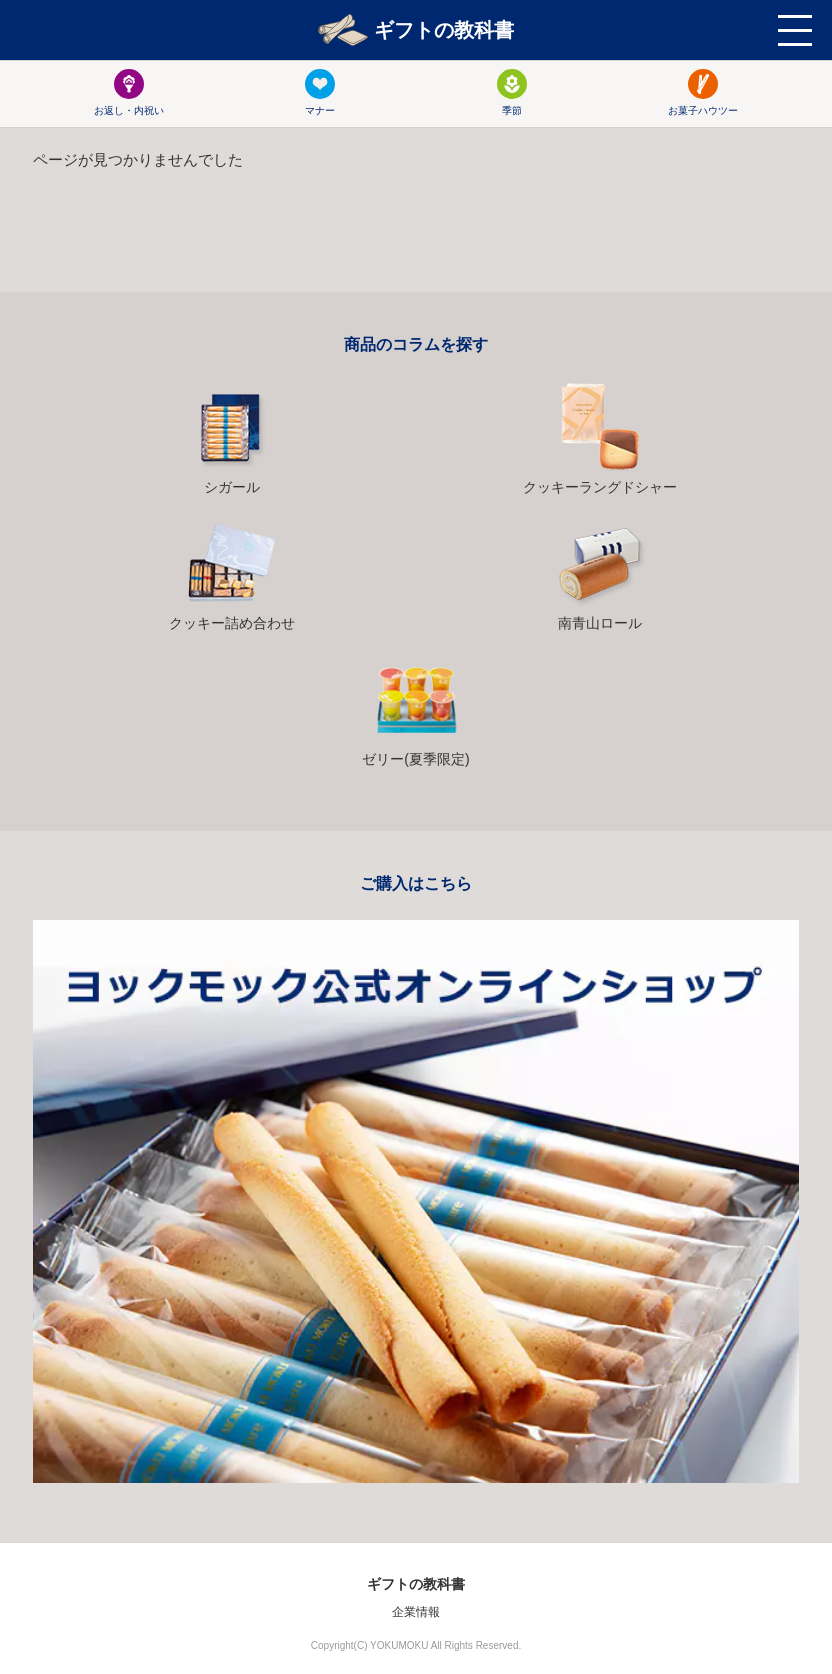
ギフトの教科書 (416, 30)
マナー (320, 92)
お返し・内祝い (129, 92)
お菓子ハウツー (703, 92)
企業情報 (416, 1612)
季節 (512, 92)
